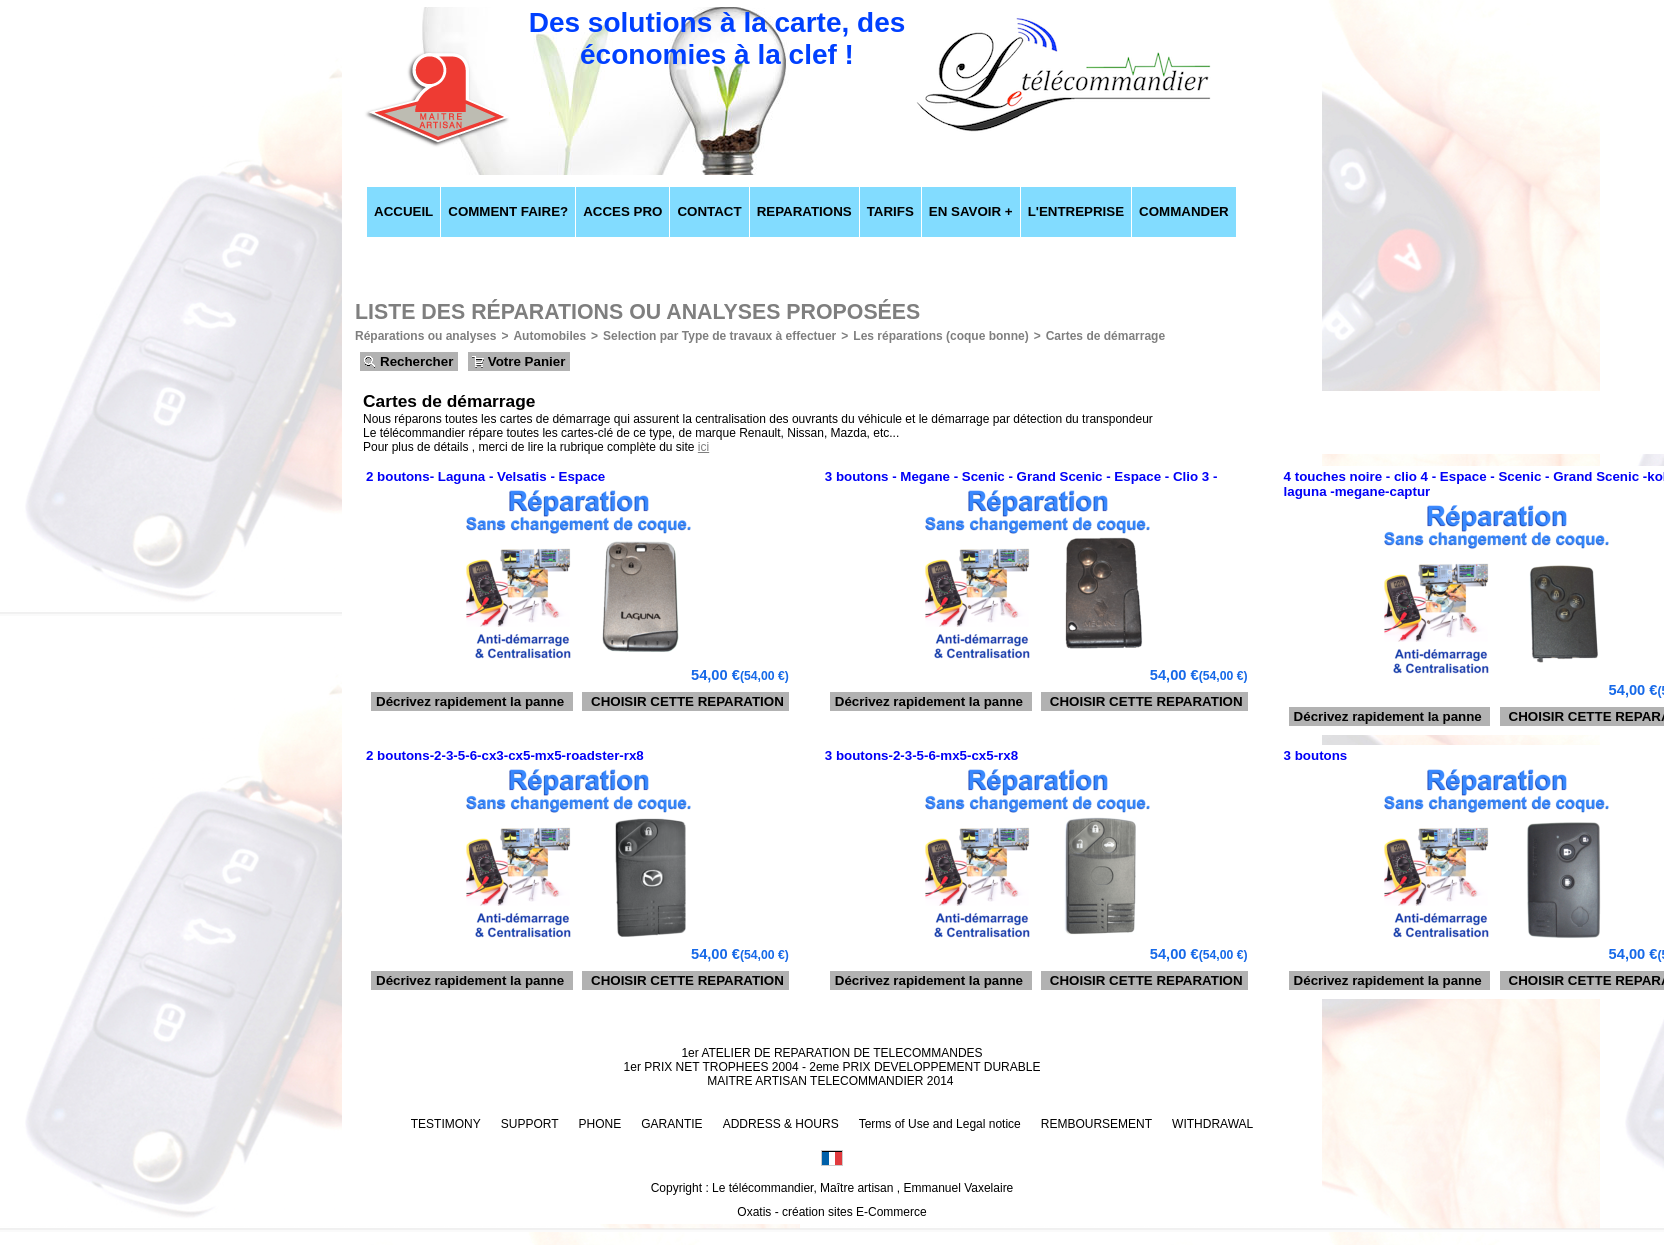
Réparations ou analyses (425, 336)
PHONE (600, 1124)
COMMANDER (1184, 211)
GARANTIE (671, 1124)
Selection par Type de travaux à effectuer (719, 336)
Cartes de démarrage (1105, 336)
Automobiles (549, 336)
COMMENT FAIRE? (508, 211)
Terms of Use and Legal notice (940, 1124)
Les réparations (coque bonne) (940, 336)
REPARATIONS (804, 211)
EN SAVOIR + (971, 211)
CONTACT (709, 211)
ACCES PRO (622, 211)
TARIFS (890, 211)
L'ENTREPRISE (1076, 211)
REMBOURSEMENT (1096, 1124)
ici (703, 447)
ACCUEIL (403, 211)
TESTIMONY (446, 1124)
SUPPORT (530, 1124)
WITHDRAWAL (1212, 1124)
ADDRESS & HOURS (781, 1124)
